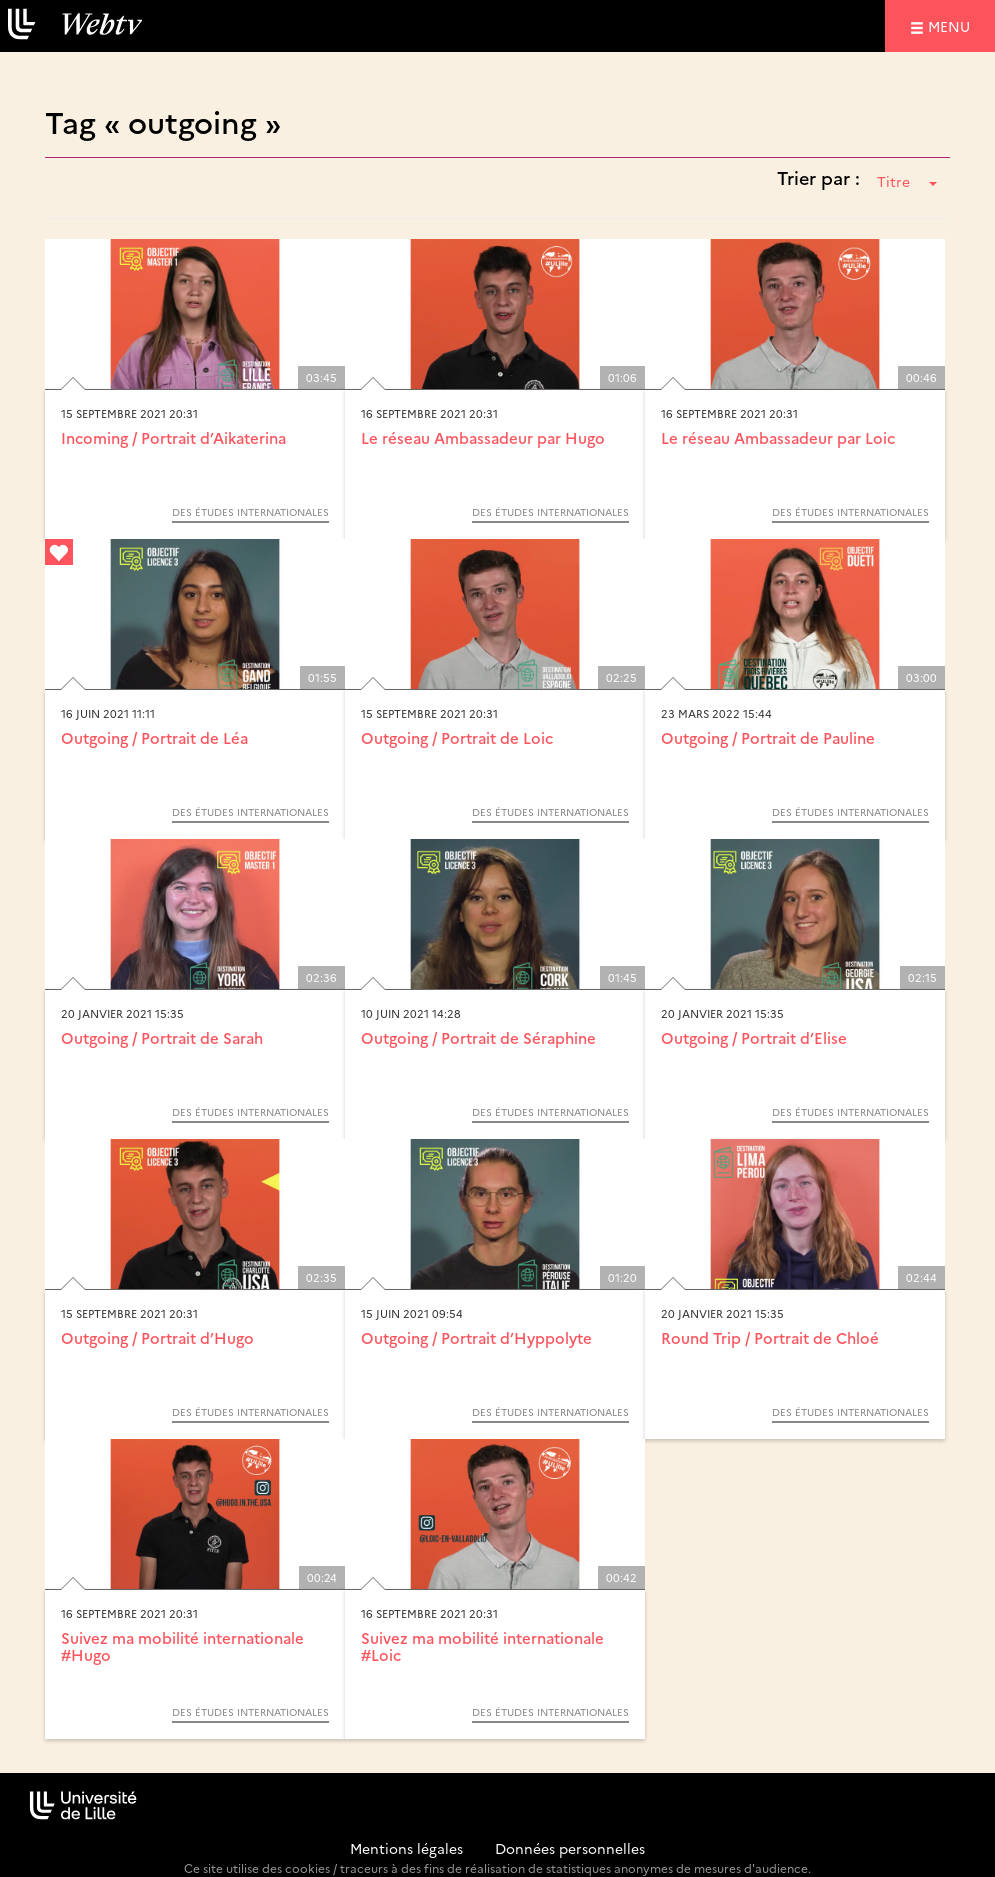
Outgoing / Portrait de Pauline (768, 737)
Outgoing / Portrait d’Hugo (157, 1337)
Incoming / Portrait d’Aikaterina (173, 437)
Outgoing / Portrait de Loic (457, 737)
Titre (907, 181)
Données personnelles (570, 1848)
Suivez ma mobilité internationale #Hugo (182, 1646)
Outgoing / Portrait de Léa (154, 737)
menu (952, 25)
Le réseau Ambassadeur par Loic (778, 437)
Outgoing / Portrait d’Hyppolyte (476, 1337)
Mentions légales (406, 1848)
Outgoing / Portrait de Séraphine (478, 1037)
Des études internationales (250, 512)
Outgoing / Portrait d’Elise (754, 1037)
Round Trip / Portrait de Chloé (770, 1337)
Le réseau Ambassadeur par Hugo (483, 437)
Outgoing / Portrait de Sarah (162, 1037)
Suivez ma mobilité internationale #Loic (482, 1646)
